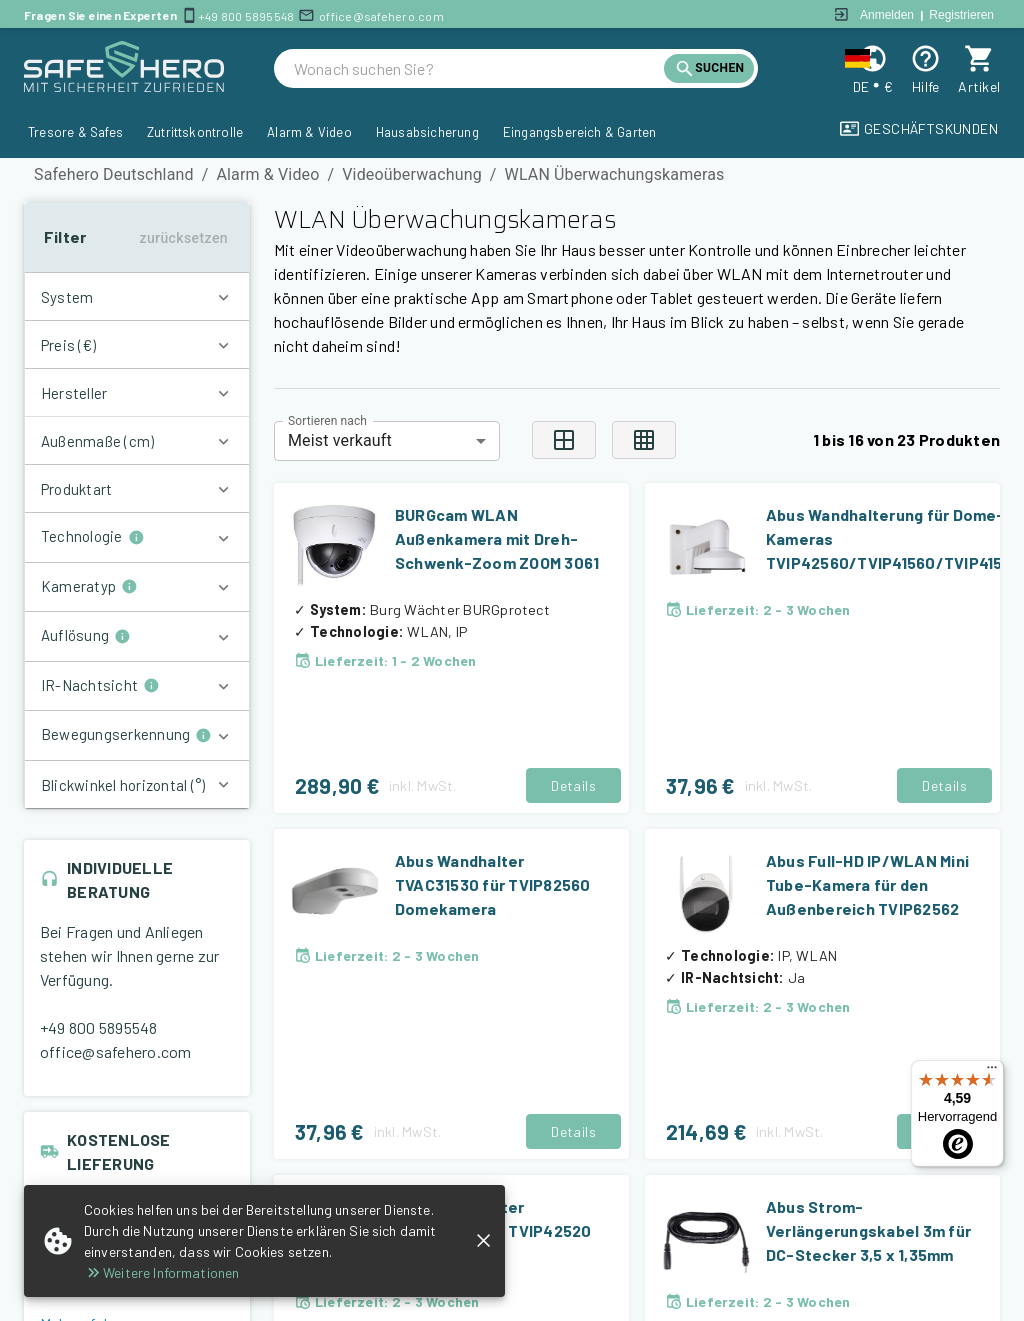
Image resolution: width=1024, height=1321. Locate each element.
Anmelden (887, 15)
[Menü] (992, 1072)
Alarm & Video (267, 174)
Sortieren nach (327, 420)
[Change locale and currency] (872, 58)
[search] (479, 69)
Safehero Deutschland (114, 174)
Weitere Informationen (161, 1272)
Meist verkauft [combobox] (340, 440)
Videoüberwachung (412, 174)
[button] (137, 297)
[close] (483, 1240)
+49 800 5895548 (246, 16)
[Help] (925, 58)
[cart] (979, 58)
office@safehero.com (381, 16)
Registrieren (961, 15)
